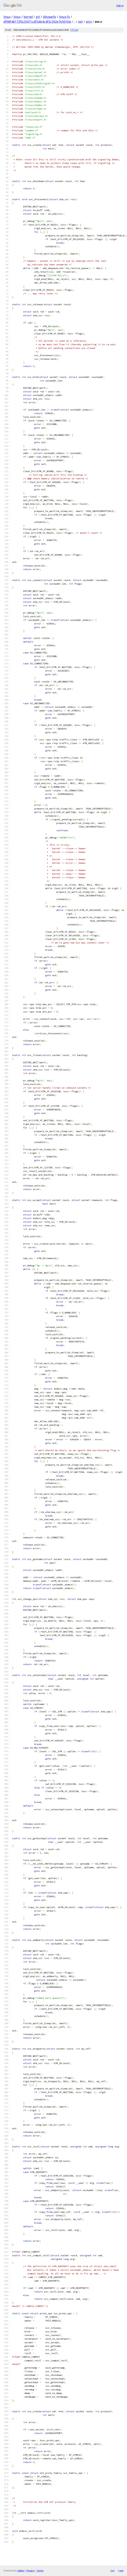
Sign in (120, 5)
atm (89, 21)
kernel (28, 17)
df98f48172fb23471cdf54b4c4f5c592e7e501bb (37, 21)
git (38, 17)
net (80, 21)
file (74, 29)
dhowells (49, 17)
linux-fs (64, 17)
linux (7, 17)
